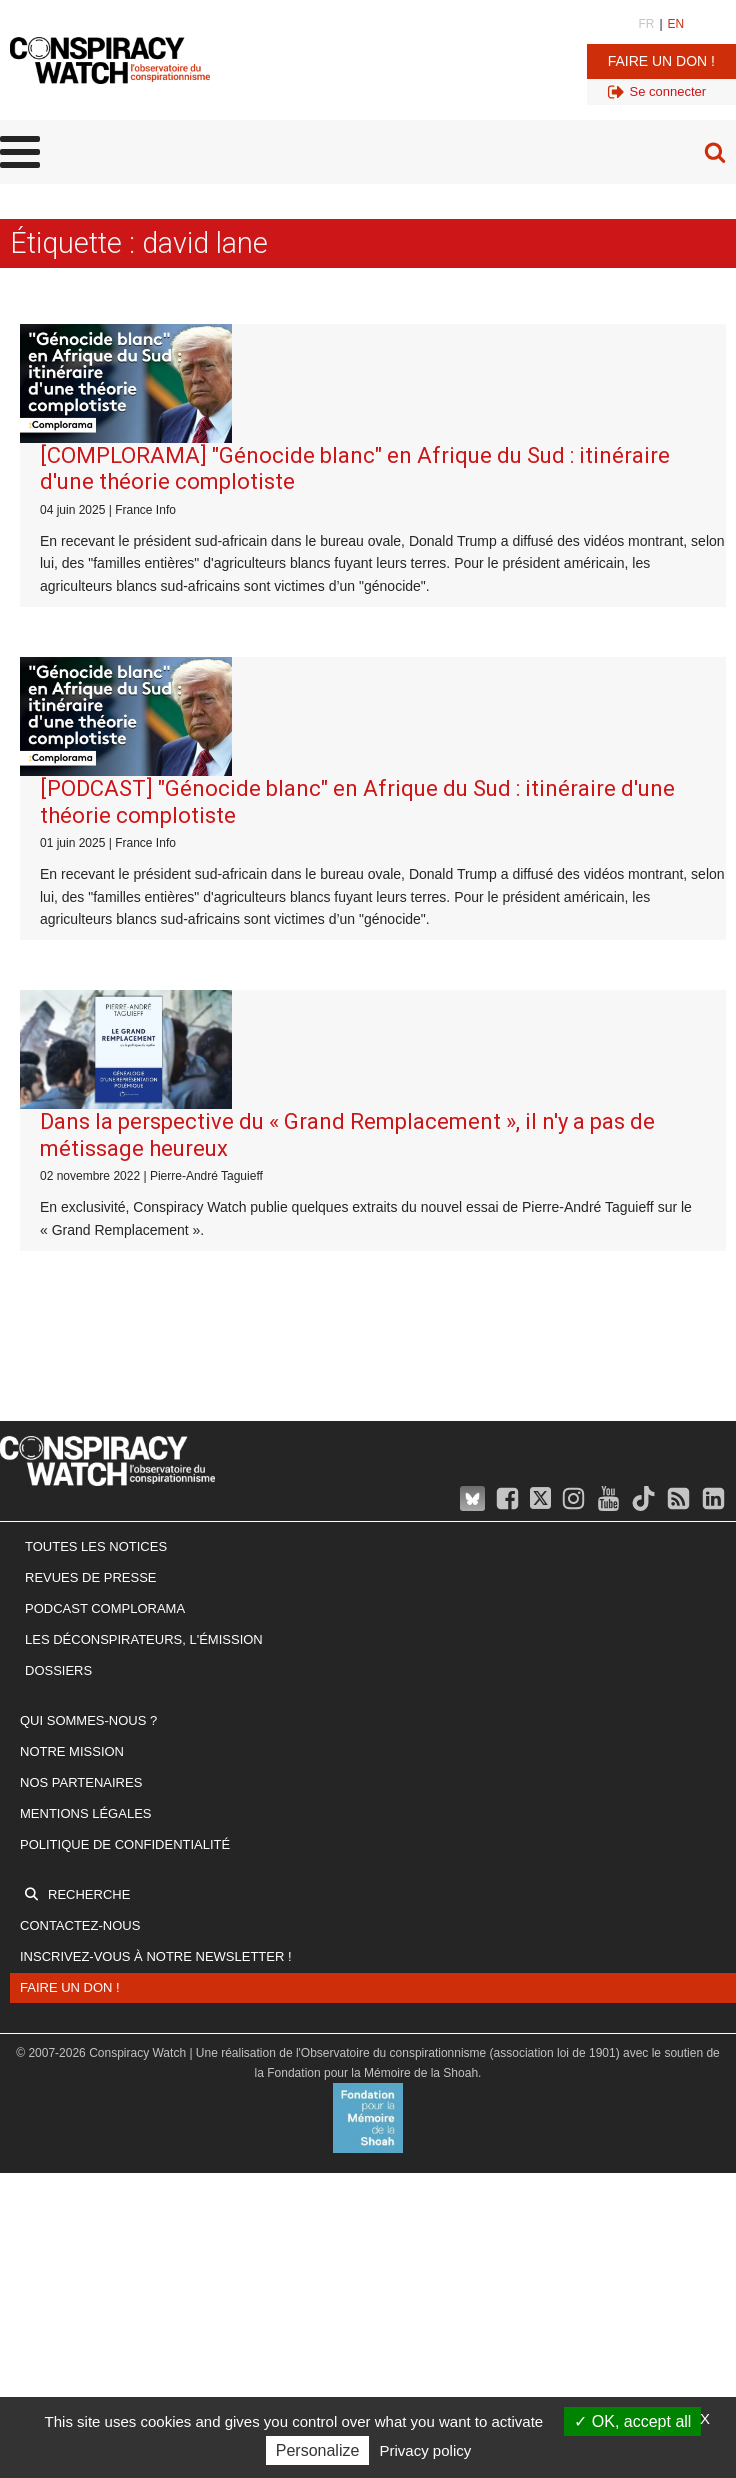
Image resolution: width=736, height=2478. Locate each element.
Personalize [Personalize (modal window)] (318, 2450)
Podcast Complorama (105, 1608)
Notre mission (72, 1751)
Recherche (89, 1894)
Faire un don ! (661, 61)
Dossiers (58, 1670)
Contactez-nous (80, 1925)
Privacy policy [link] (426, 2450)
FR (646, 24)
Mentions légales (85, 1813)
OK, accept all (632, 2421)
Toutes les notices (96, 1546)
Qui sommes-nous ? (88, 1720)
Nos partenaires (81, 1782)
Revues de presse (91, 1577)
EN (676, 24)
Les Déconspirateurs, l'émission (144, 1639)
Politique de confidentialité (125, 1844)
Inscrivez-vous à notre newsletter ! (156, 1956)
